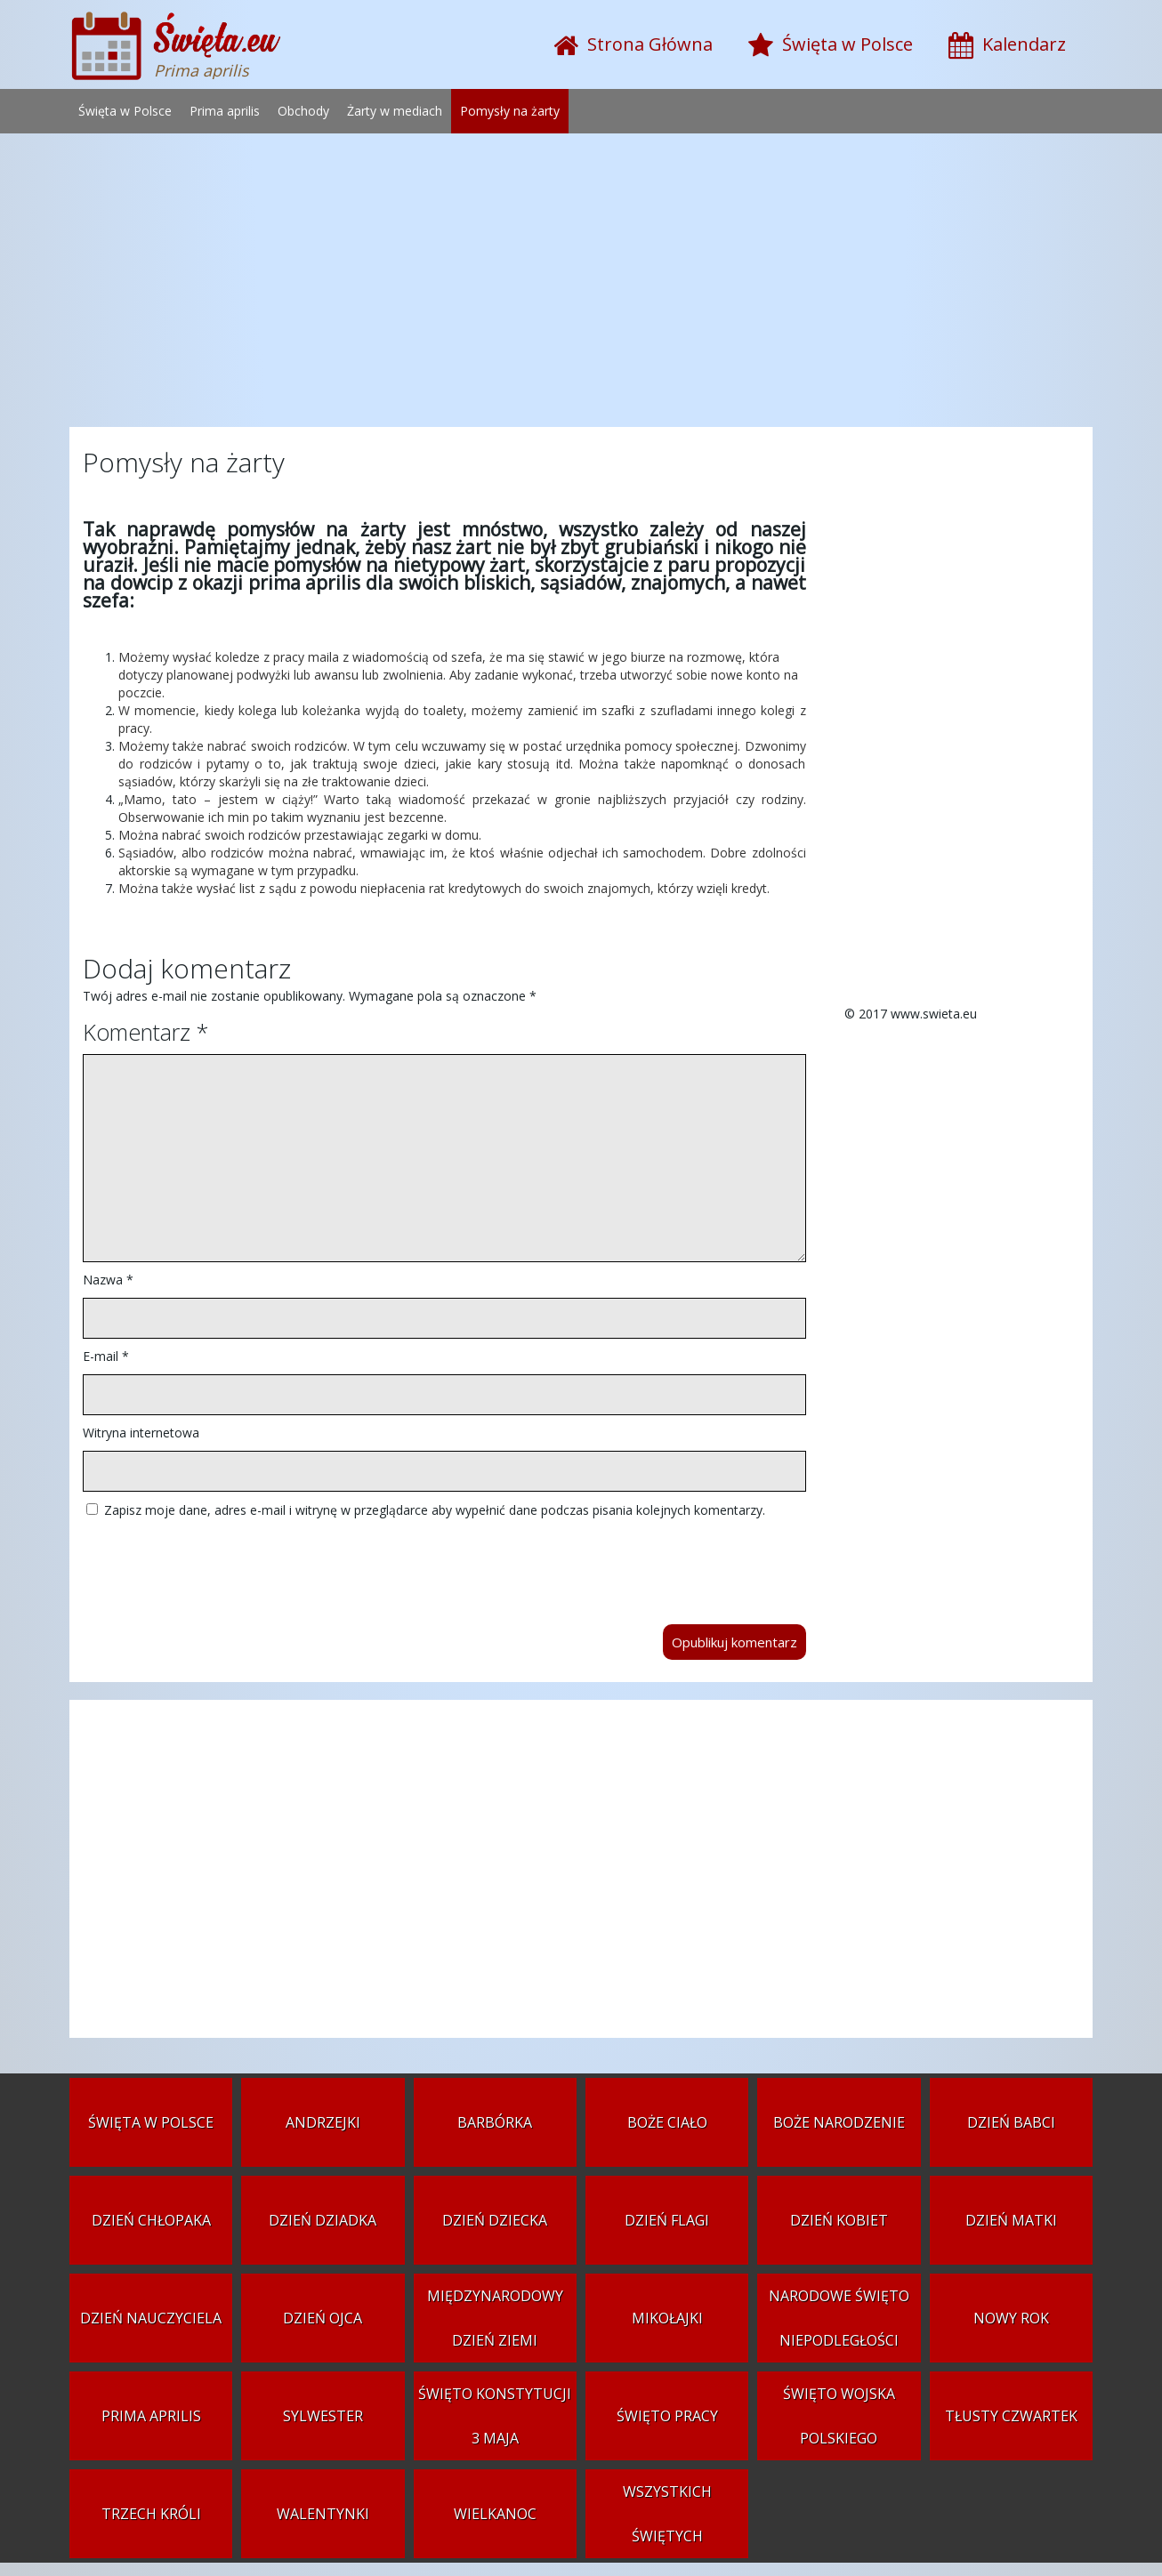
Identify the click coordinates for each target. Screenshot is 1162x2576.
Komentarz (145, 1032)
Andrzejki (323, 2122)
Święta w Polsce (125, 110)
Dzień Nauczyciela (151, 2318)
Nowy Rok (1011, 2318)
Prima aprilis (225, 110)
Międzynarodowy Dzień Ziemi (495, 2318)
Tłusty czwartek (1011, 2416)
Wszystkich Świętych (667, 2514)
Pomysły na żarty (510, 110)
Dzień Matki (1011, 2220)
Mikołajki (667, 2318)
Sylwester (323, 2416)
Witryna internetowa (141, 1432)
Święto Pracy (667, 2416)
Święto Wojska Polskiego (839, 2416)
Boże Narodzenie (839, 2122)
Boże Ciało (667, 2122)
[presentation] (218, 1563)
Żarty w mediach (394, 110)
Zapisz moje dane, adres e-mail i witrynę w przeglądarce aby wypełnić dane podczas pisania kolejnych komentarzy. (434, 1509)
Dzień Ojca (322, 2318)
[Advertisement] (581, 284)
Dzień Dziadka (322, 2220)
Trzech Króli (151, 2514)
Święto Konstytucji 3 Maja (494, 2416)
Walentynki (323, 2514)
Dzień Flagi (667, 2220)
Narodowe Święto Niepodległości (839, 2318)
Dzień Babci (1011, 2122)
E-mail (106, 1356)
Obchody (303, 110)
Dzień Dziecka (494, 2220)
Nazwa (108, 1279)
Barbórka (494, 2122)
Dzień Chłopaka (151, 2220)
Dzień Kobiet (839, 2220)
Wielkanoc (495, 2514)
